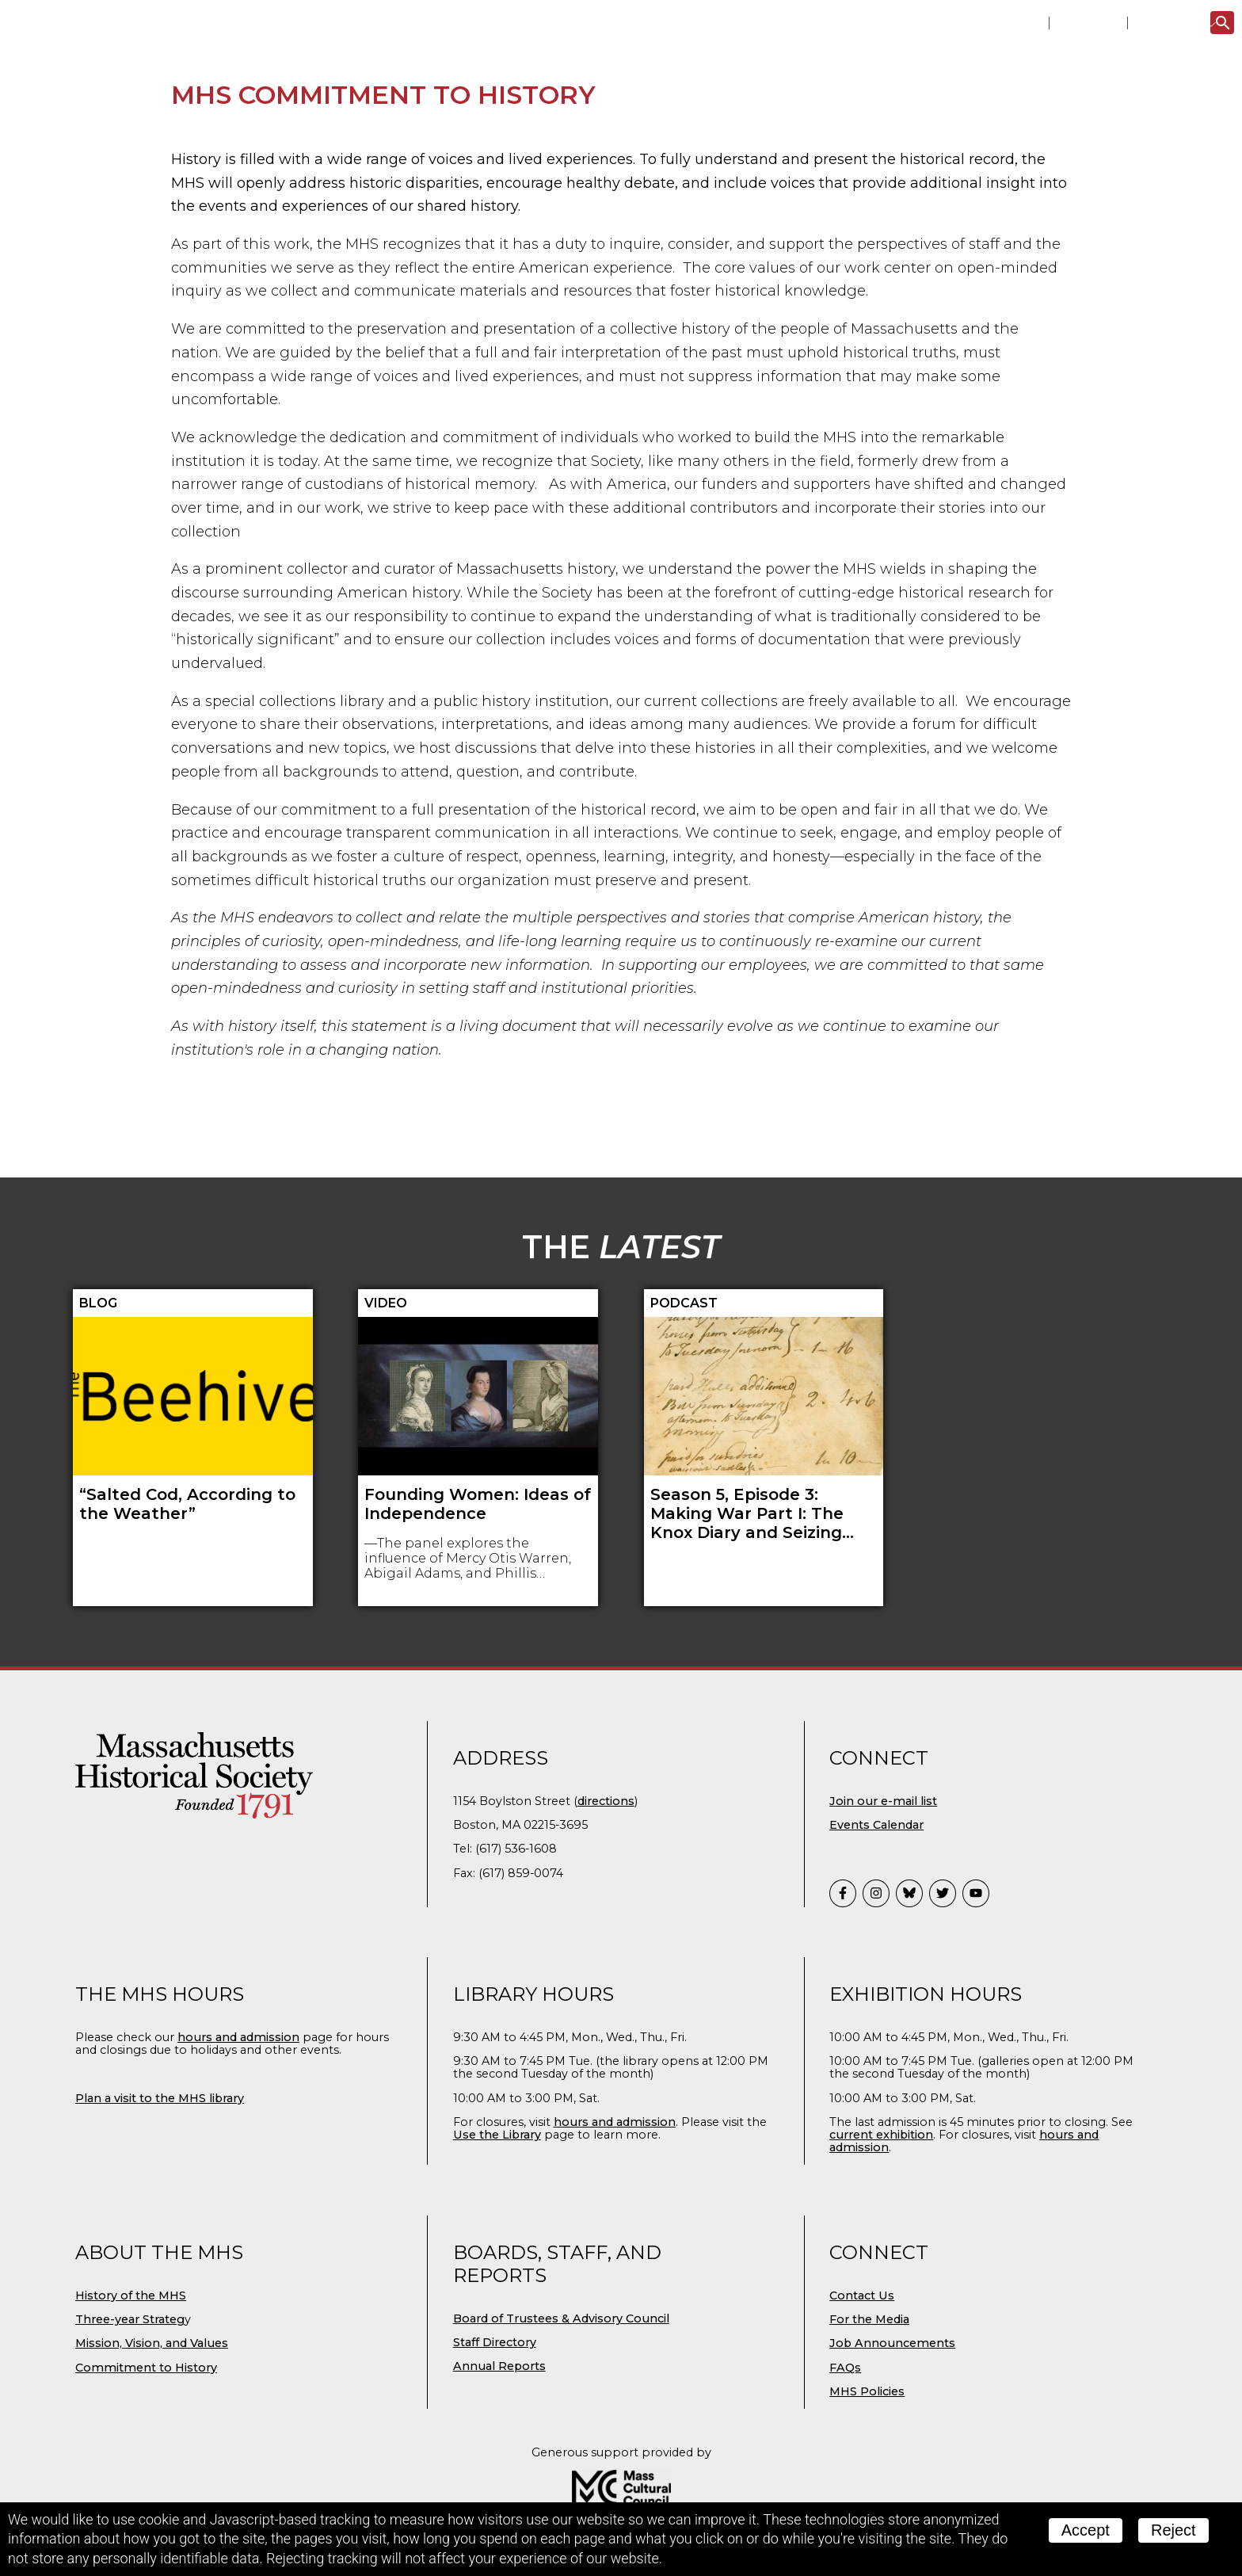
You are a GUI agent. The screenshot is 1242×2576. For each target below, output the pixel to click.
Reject (1173, 2530)
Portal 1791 (1088, 23)
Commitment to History (146, 2482)
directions (605, 1915)
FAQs (845, 2482)
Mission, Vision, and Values (151, 2457)
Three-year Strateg (130, 2433)
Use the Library (497, 2249)
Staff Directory (494, 2456)
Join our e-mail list (883, 1915)
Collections (497, 133)
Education (727, 133)
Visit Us (302, 133)
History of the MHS (130, 2409)
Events (389, 133)
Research (617, 133)
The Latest (1167, 23)
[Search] (1222, 22)
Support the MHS (1136, 133)
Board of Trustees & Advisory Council (561, 2432)
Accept (1085, 2530)
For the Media (869, 2433)
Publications (855, 133)
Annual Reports (499, 2480)
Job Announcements (892, 2457)
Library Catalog (995, 23)
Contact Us (861, 2409)
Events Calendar (876, 1939)
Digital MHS (987, 133)
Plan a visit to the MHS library (159, 2212)
